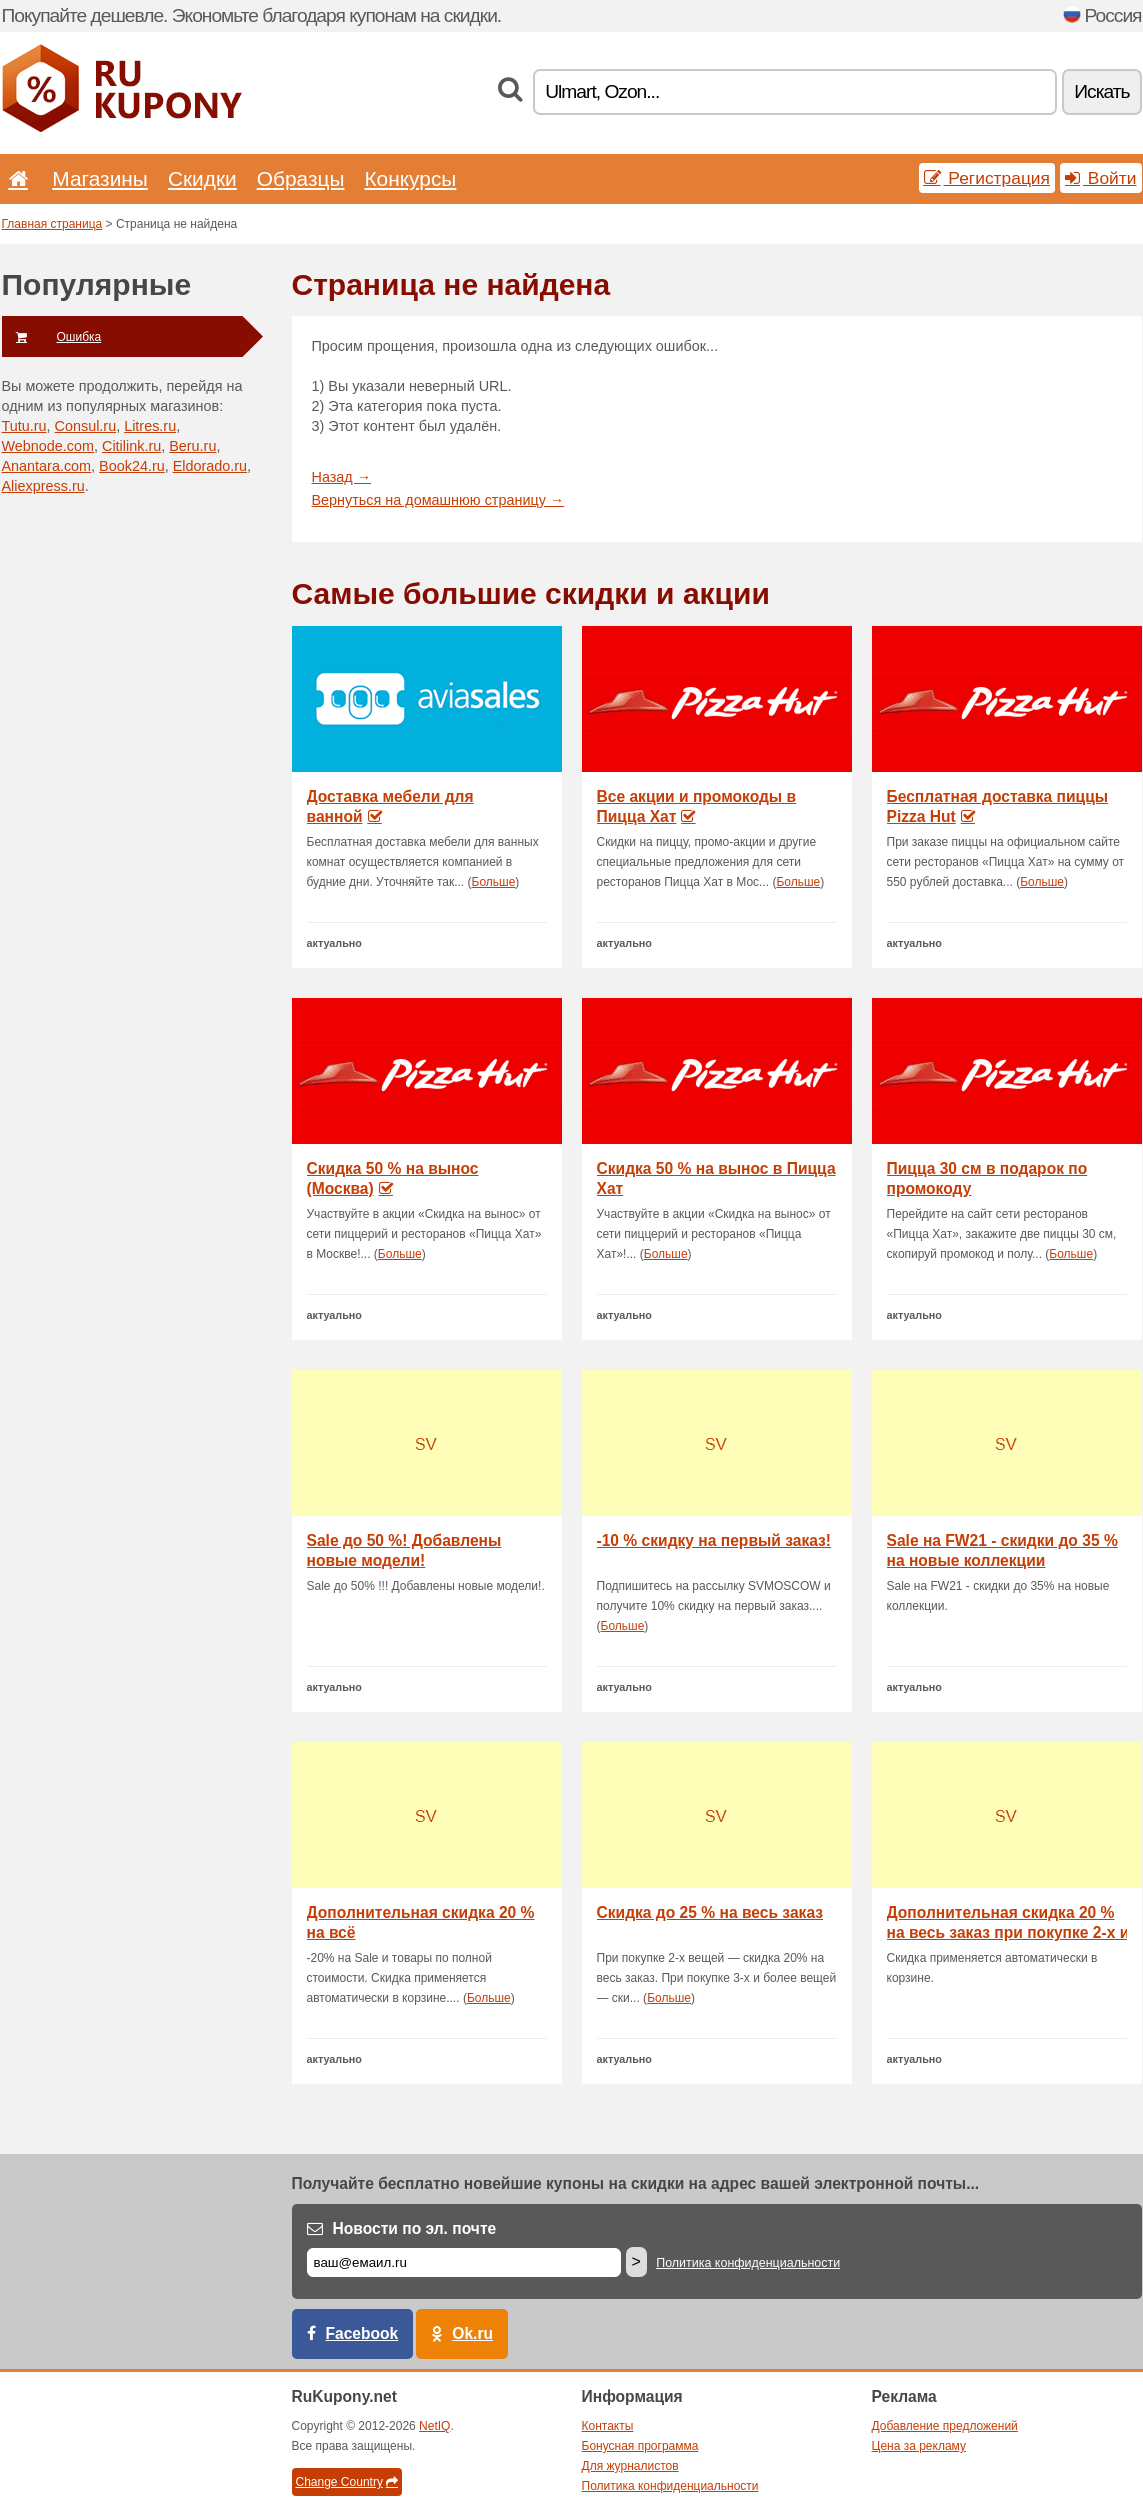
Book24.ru (132, 466)
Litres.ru (150, 426)
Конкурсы (410, 178)
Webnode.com (48, 446)
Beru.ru (192, 446)
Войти (1101, 178)
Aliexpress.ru (43, 486)
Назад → (342, 477)
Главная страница (52, 224)
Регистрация (987, 178)
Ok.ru (472, 2333)
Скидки (202, 178)
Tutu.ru (24, 426)
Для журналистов (630, 2466)
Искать (1101, 91)
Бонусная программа (640, 2446)
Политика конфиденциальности (748, 2263)
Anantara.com (47, 466)
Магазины (100, 178)
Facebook (362, 2333)
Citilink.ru (131, 446)
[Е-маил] (464, 2262)
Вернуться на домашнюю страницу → (438, 500)
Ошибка (52, 337)
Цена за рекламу (919, 2446)
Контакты (608, 2426)
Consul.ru (86, 426)
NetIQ (434, 2426)
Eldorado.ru (210, 466)
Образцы (301, 178)
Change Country (347, 2482)
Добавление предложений (945, 2426)
